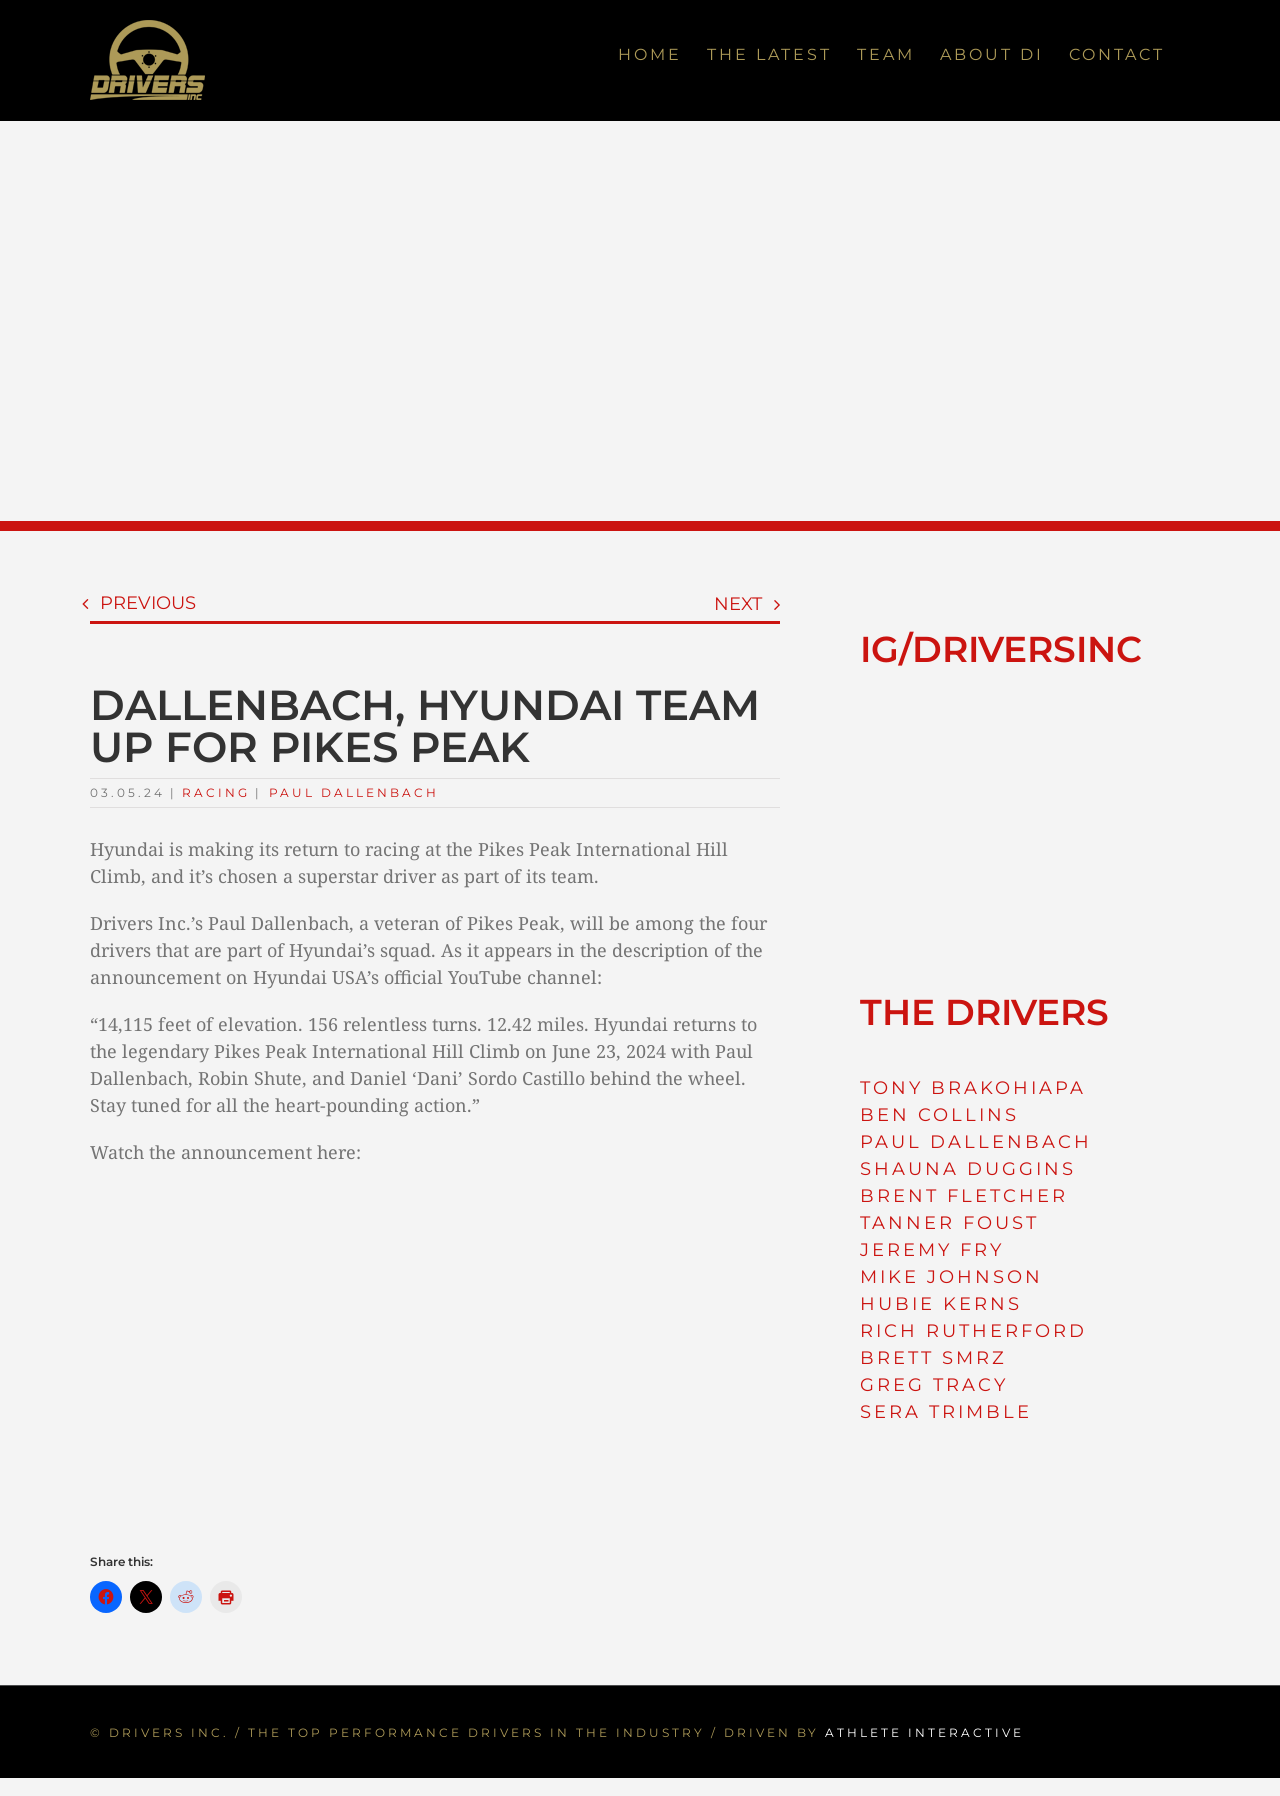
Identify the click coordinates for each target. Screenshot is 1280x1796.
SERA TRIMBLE (946, 1412)
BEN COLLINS (939, 1115)
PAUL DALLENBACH (976, 1142)
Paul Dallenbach (354, 792)
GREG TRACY (934, 1385)
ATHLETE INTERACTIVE (924, 1732)
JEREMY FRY (932, 1250)
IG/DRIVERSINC (1001, 649)
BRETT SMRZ (933, 1358)
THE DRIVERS (984, 1012)
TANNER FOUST (949, 1223)
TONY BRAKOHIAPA (973, 1088)
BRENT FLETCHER (964, 1196)
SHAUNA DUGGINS (968, 1169)
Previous (148, 603)
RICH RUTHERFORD (973, 1331)
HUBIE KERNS (941, 1304)
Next (738, 604)
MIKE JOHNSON (951, 1277)
